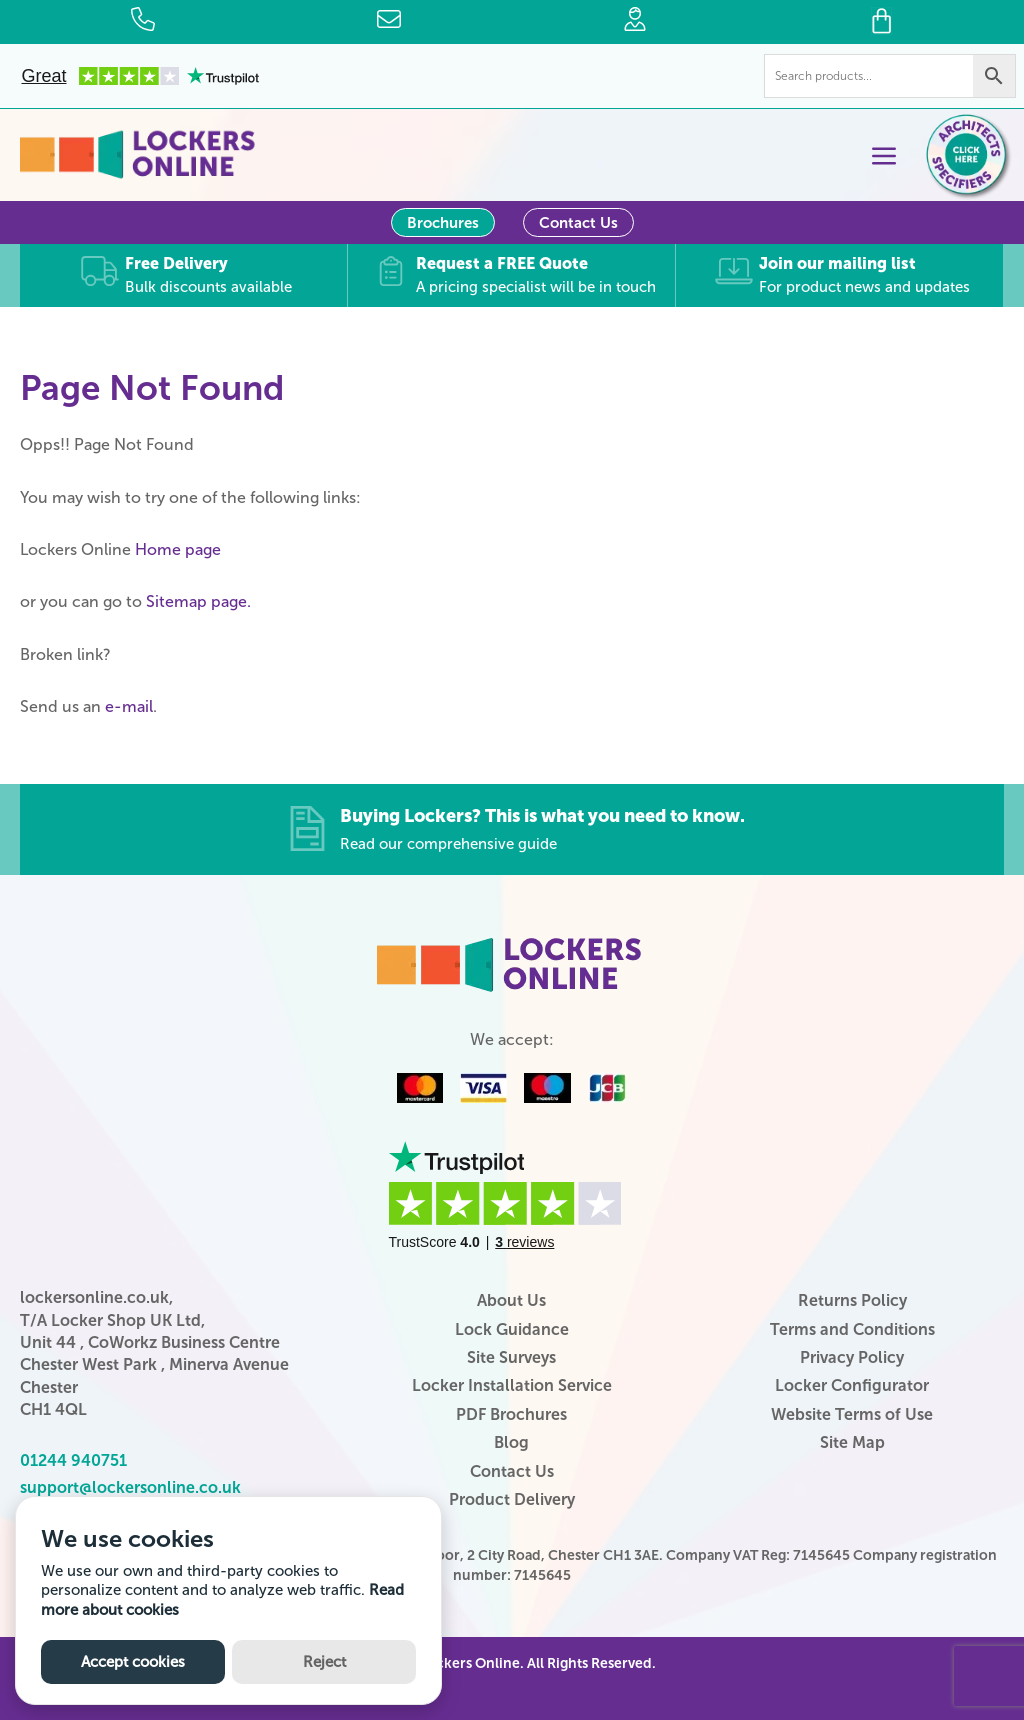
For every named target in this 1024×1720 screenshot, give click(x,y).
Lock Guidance (512, 1328)
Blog (511, 1441)
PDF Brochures (511, 1413)
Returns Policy (852, 1299)
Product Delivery (512, 1498)
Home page (178, 548)
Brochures (443, 223)
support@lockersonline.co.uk (130, 1486)
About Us (511, 1299)
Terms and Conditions (852, 1328)
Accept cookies (133, 1662)
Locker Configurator (852, 1384)
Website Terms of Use (852, 1413)
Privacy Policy (852, 1356)
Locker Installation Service (512, 1384)
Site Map (852, 1441)
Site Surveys (511, 1356)
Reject (324, 1662)
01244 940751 (73, 1459)
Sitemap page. (198, 600)
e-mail (129, 705)
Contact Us (578, 223)
